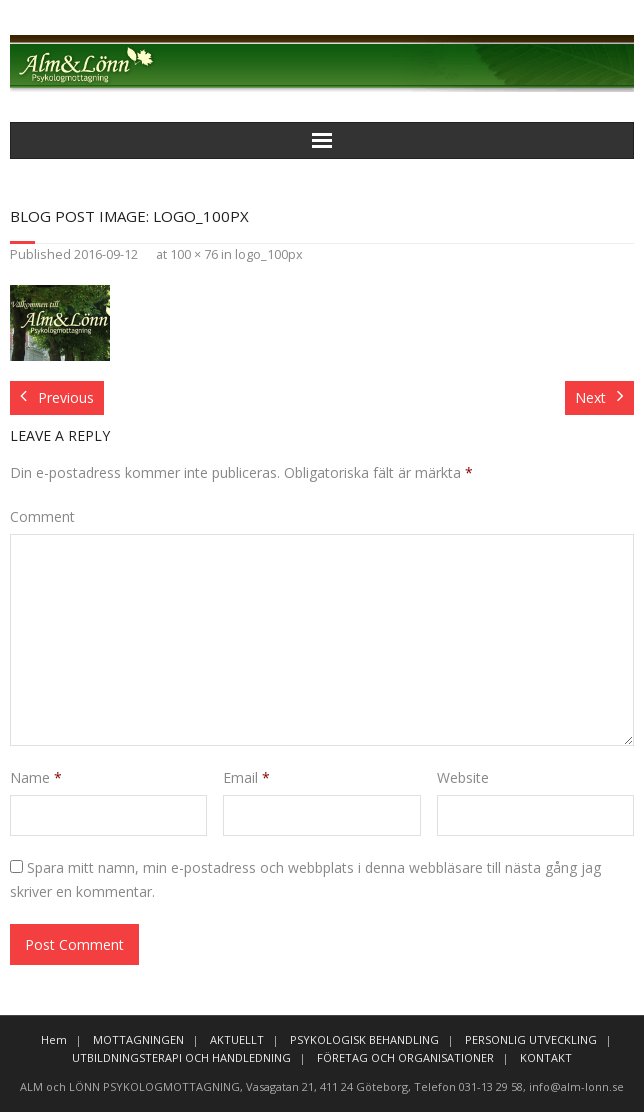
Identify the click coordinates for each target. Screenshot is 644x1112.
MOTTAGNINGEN (138, 1039)
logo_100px (269, 254)
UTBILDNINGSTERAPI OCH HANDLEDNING (181, 1057)
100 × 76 (194, 254)
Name (36, 777)
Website (463, 777)
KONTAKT (546, 1057)
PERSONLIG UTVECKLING (531, 1039)
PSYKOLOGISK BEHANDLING (364, 1039)
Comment (42, 516)
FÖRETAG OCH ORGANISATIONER (405, 1057)
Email (246, 777)
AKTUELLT (237, 1039)
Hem (54, 1039)
